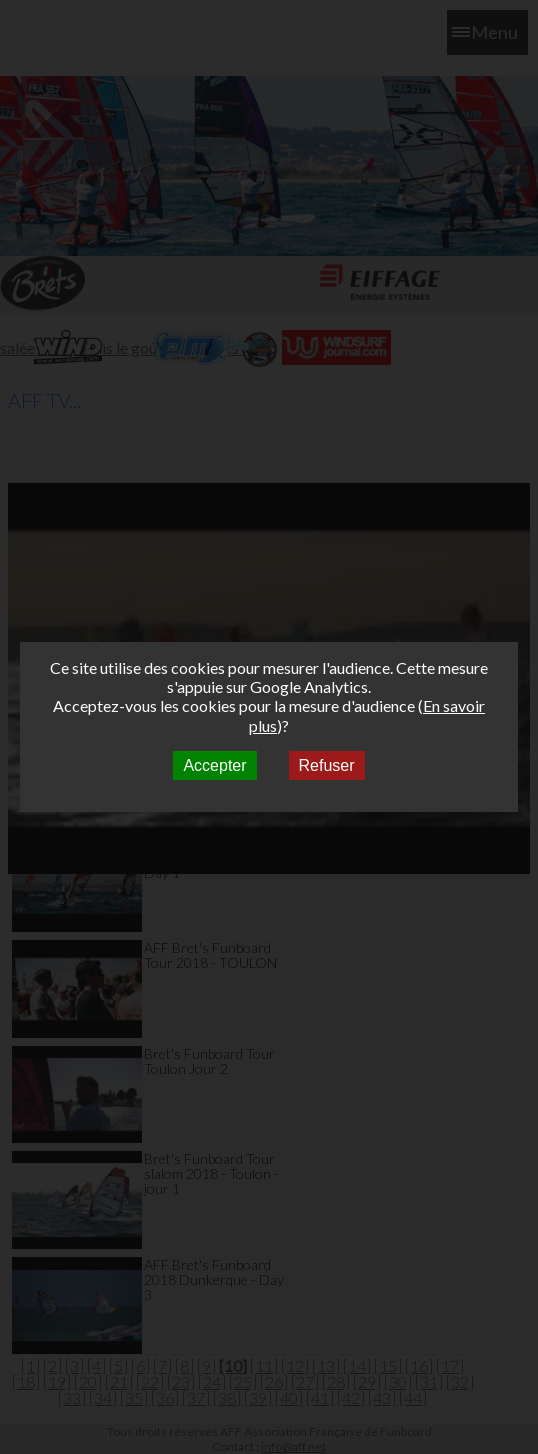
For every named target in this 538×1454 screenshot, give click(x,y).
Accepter (214, 765)
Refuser (327, 765)
